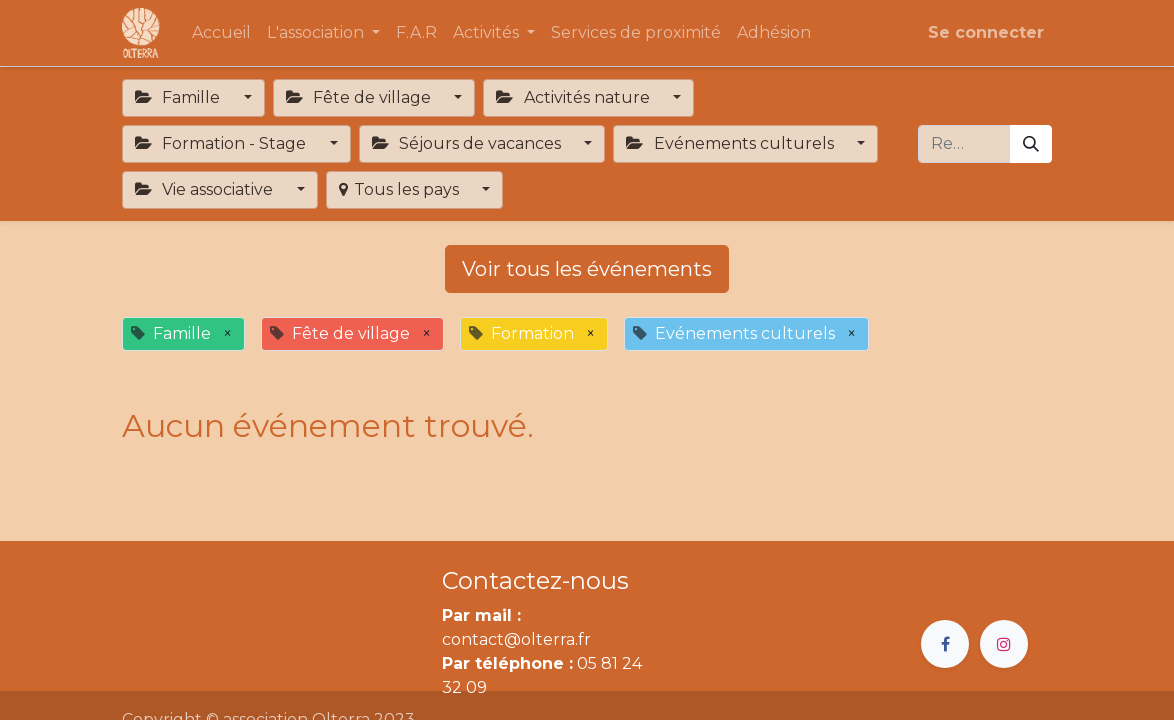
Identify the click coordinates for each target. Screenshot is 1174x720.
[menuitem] (221, 33)
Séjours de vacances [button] (468, 143)
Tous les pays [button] (401, 189)
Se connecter (986, 32)
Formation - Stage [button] (222, 143)
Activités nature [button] (574, 97)
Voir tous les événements (587, 269)
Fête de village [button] (360, 97)
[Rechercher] (1031, 144)
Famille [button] (179, 97)
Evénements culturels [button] (731, 143)
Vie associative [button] (206, 189)
